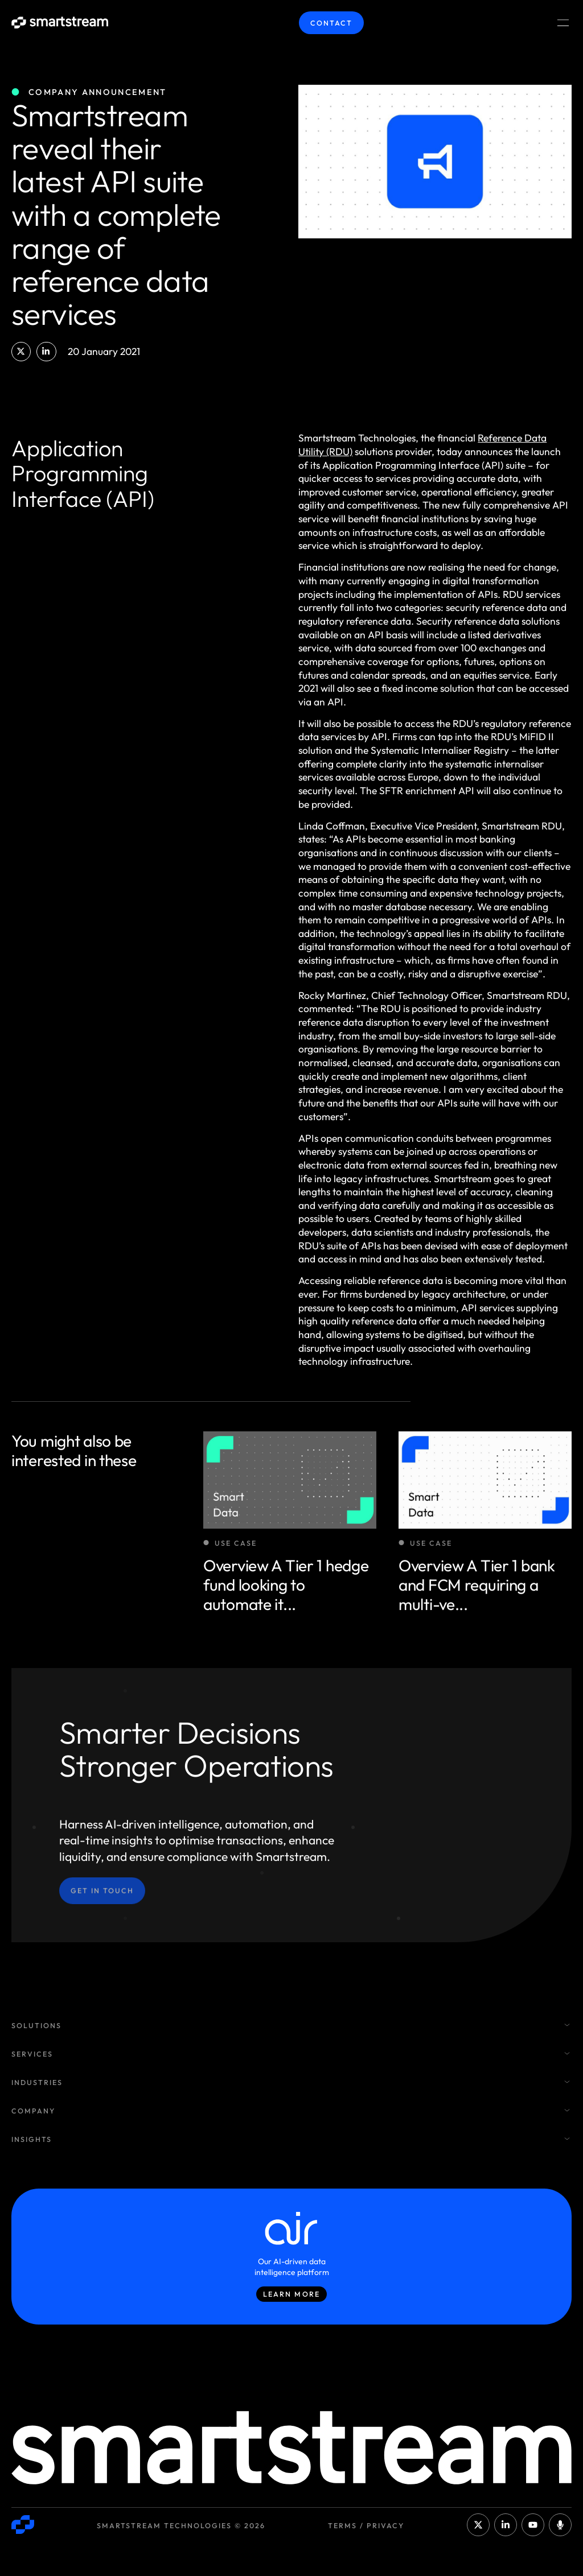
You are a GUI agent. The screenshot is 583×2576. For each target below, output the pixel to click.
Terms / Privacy (366, 2525)
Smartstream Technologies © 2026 (181, 2525)
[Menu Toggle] (563, 22)
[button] (21, 351)
